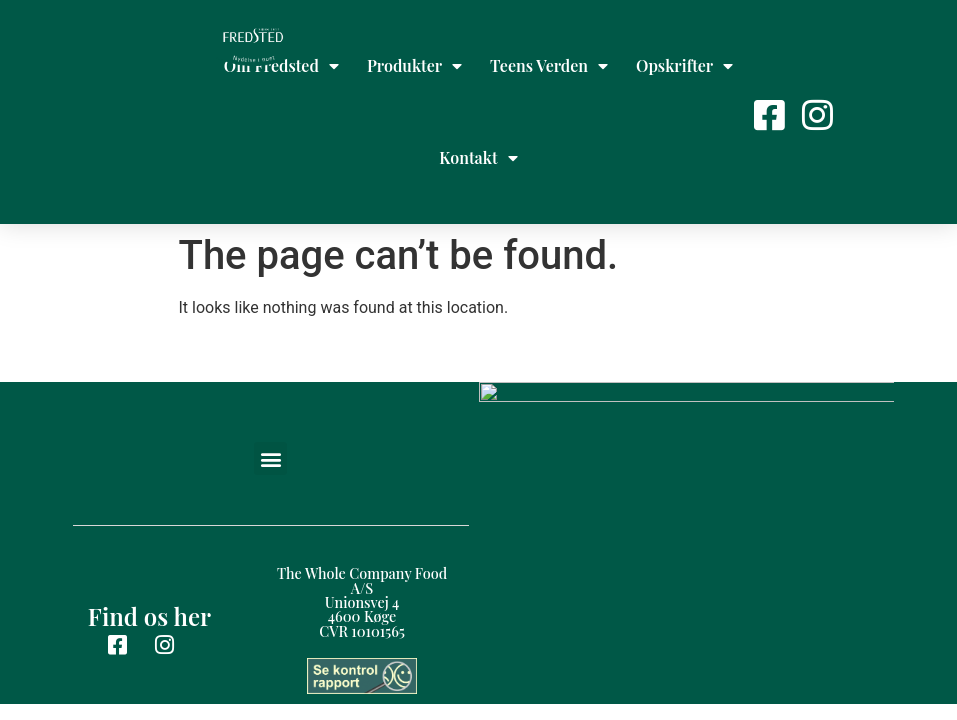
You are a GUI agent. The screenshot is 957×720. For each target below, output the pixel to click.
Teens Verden (549, 66)
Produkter (414, 66)
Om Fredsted (281, 66)
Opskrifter (684, 66)
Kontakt (478, 158)
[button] (270, 366)
